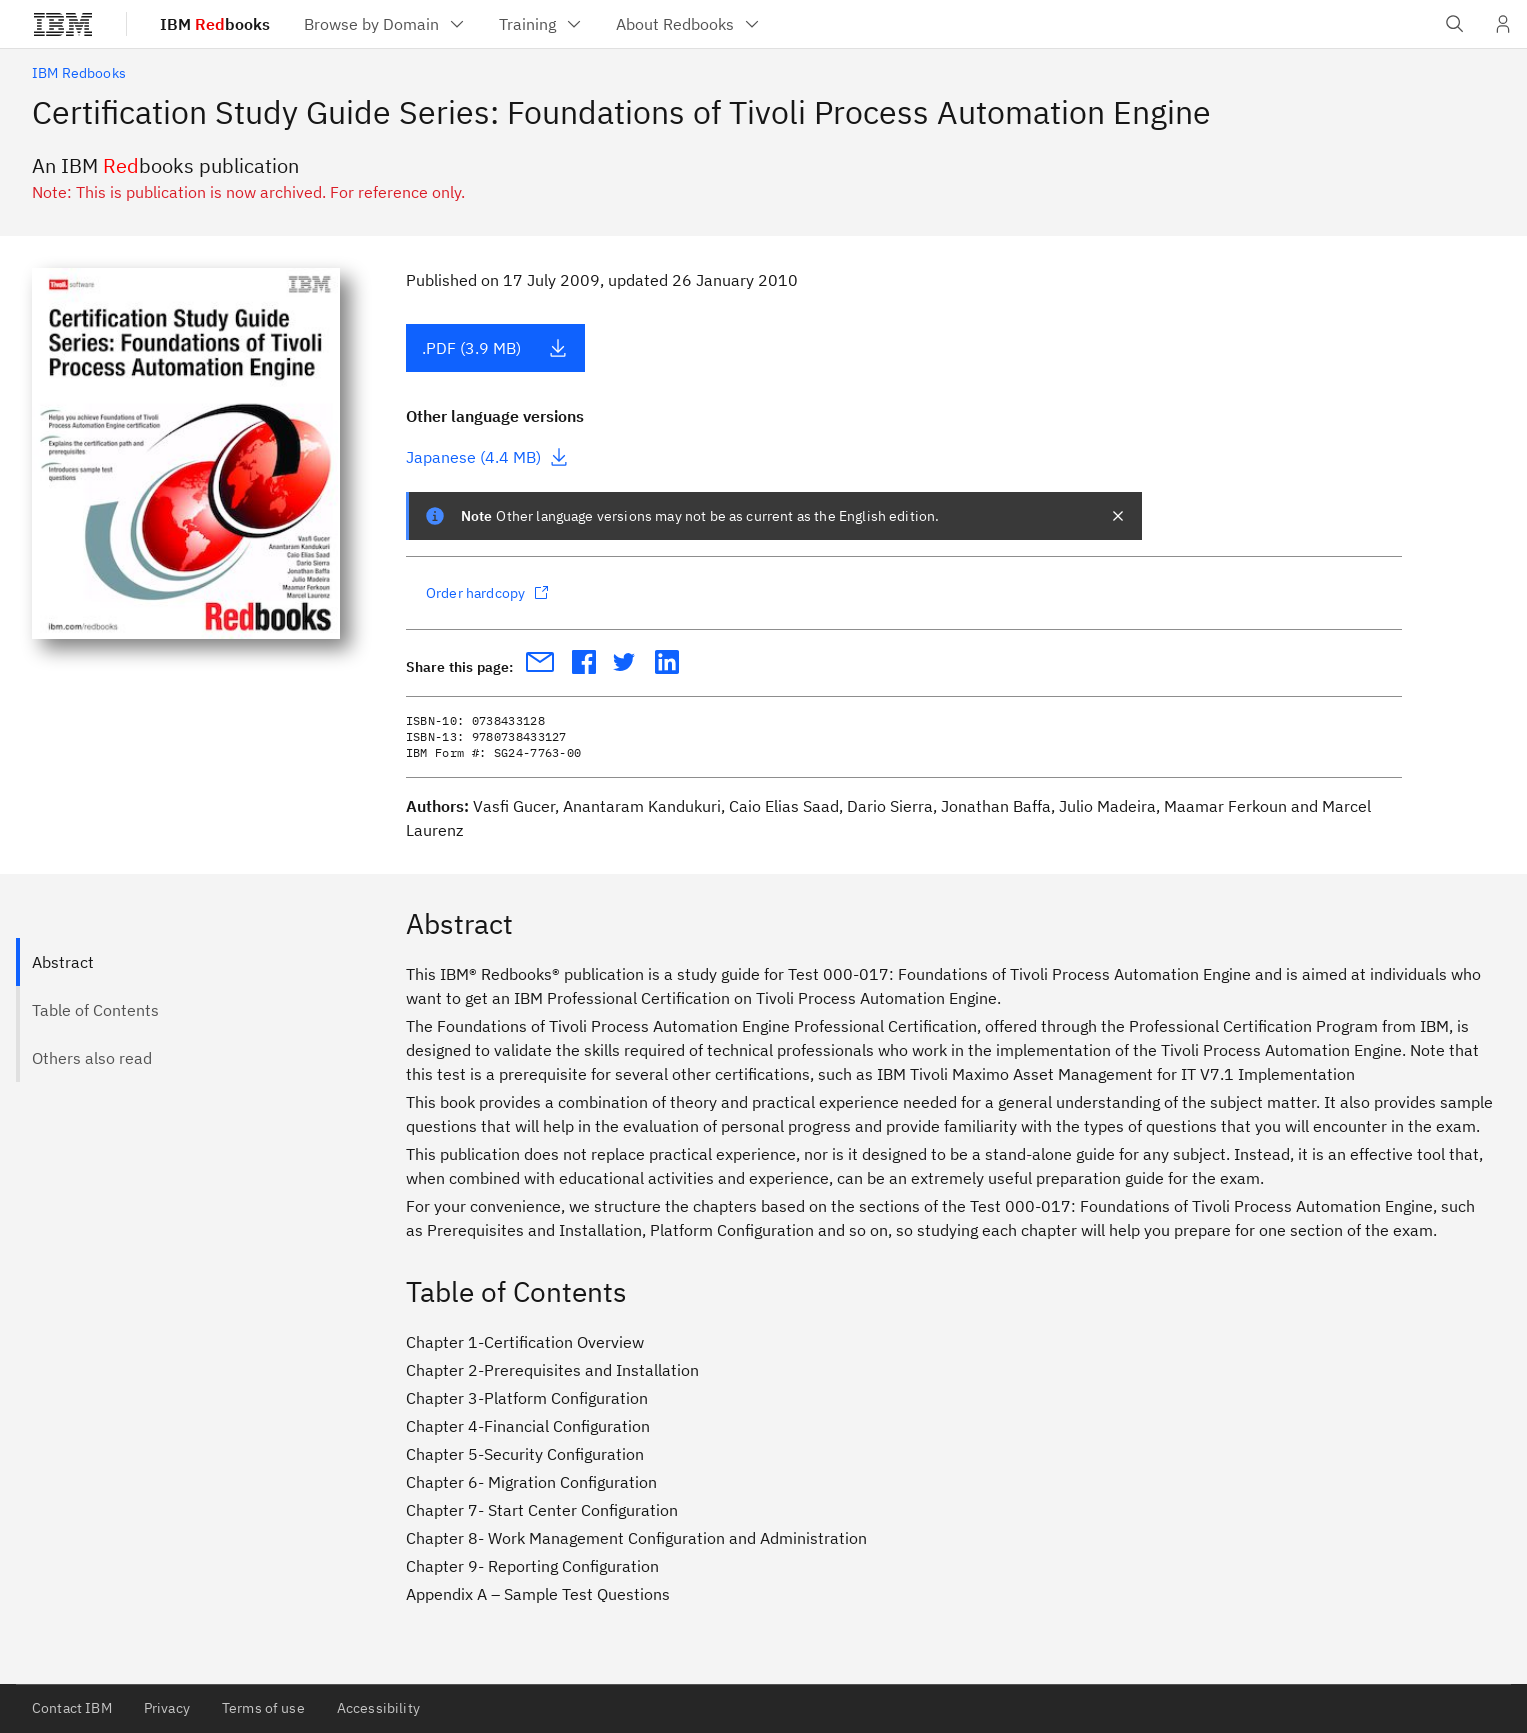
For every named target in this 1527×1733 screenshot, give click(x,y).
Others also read (92, 1058)
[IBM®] (63, 24)
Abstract (63, 962)
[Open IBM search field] (1455, 24)
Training (541, 24)
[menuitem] (385, 24)
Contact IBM (72, 1708)
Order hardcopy (487, 593)
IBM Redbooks (79, 73)
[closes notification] (1118, 516)
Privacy (167, 1708)
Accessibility (378, 1708)
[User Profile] (1503, 24)
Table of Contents (95, 1010)
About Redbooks (689, 24)
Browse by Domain (385, 24)
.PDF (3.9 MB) (495, 348)
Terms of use (263, 1708)
